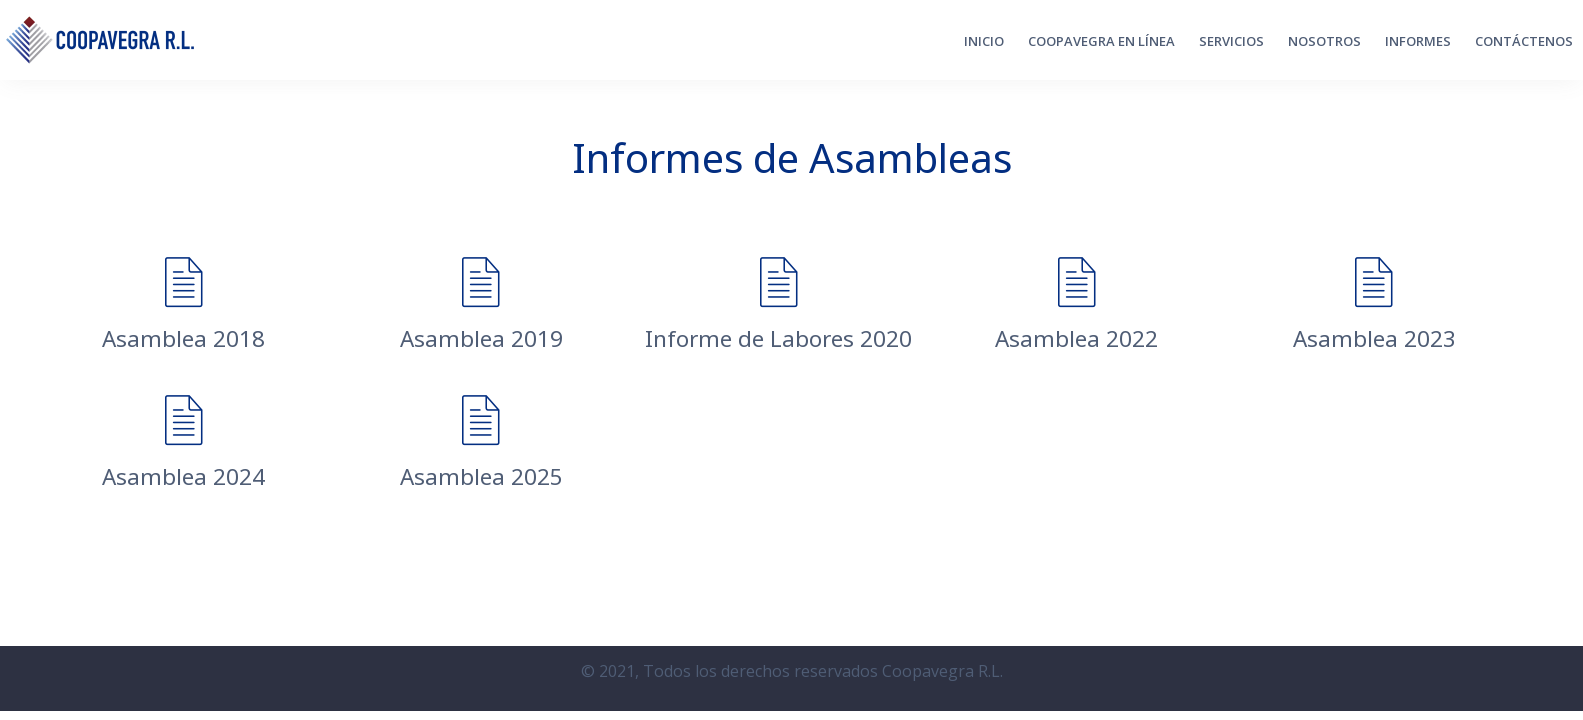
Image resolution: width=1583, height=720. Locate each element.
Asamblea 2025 (481, 476)
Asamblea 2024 (183, 476)
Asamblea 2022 (1076, 338)
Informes (1418, 41)
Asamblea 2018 (183, 338)
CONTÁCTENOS (1524, 41)
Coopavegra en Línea (1101, 41)
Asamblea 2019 (481, 338)
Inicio (984, 41)
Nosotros (1324, 41)
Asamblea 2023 (1374, 338)
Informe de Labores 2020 (778, 338)
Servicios (1231, 41)
